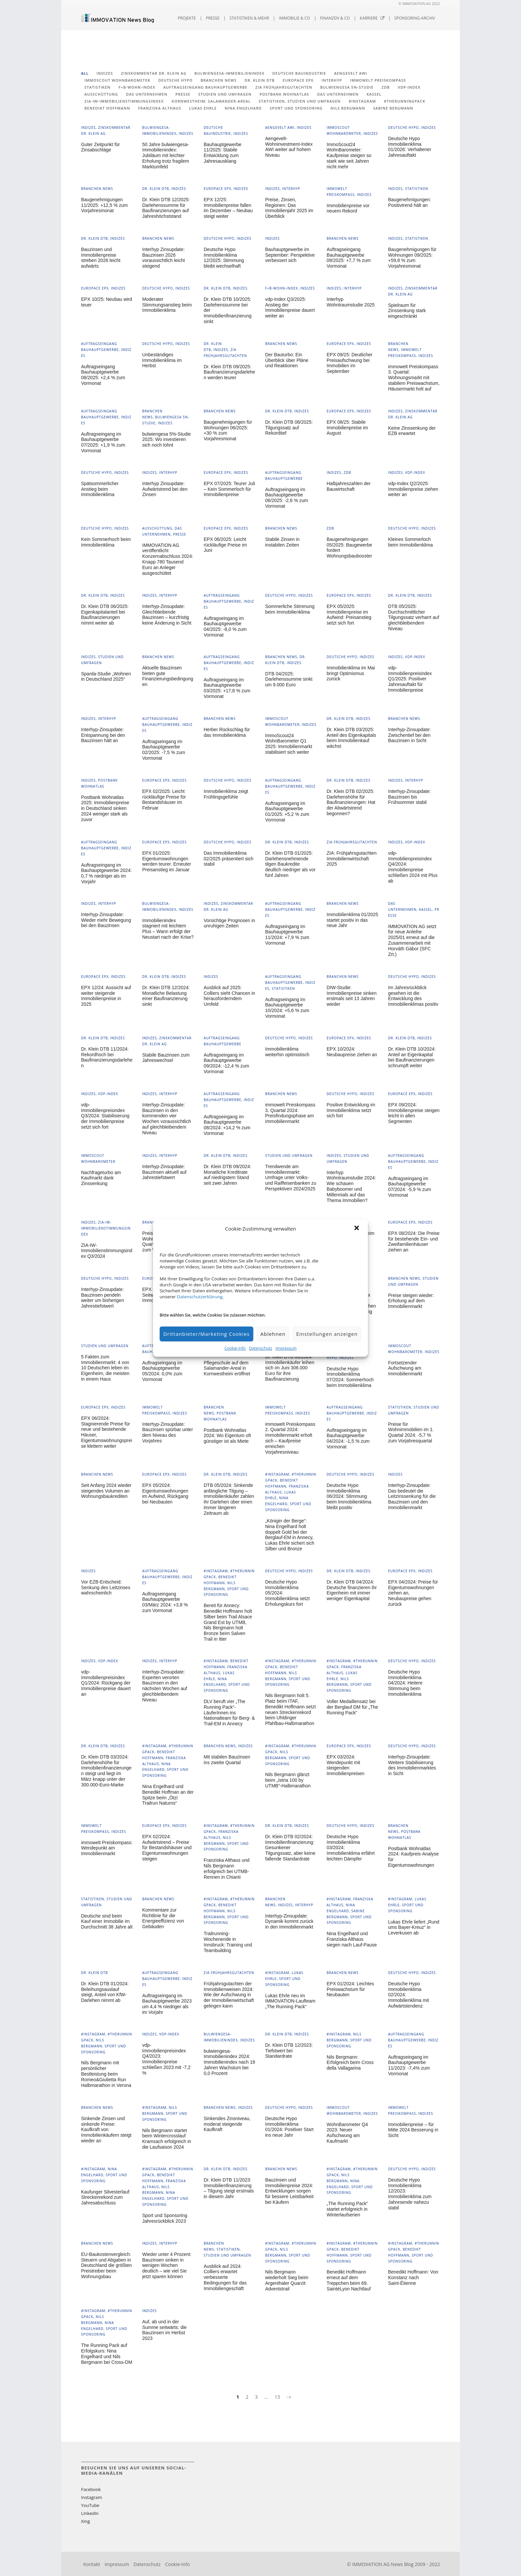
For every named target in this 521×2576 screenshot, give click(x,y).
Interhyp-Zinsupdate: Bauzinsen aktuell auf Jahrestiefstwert (164, 1172)
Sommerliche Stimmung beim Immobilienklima (290, 609)
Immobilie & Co (294, 18)
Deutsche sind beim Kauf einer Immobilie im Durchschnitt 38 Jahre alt (107, 1921)
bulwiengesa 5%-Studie (347, 87)
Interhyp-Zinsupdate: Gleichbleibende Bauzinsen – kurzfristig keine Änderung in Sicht (166, 615)
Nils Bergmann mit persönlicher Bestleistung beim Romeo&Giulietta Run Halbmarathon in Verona (106, 2074)
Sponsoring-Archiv (414, 18)
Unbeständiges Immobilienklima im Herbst (162, 360)
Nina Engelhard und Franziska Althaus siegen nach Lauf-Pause (352, 1939)
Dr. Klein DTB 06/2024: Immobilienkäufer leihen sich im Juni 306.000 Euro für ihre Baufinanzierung (289, 1368)
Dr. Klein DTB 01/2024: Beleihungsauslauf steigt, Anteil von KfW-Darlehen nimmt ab (105, 1992)
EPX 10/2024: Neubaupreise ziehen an (352, 1051)
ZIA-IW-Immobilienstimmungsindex (124, 101)
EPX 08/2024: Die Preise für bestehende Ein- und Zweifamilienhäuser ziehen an (414, 1241)
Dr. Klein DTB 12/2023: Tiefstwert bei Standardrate (289, 2050)
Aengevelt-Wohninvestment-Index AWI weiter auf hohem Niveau (289, 147)
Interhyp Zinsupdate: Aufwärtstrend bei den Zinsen (164, 489)
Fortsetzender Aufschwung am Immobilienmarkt (405, 1368)
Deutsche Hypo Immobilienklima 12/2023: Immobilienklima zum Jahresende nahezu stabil (410, 2193)
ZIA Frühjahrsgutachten (284, 87)
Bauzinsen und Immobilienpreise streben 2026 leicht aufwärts (100, 258)
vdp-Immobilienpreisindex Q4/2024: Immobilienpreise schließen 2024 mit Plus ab (413, 867)
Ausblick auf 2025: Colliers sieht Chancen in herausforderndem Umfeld (229, 996)
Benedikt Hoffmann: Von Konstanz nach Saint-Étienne (413, 2277)
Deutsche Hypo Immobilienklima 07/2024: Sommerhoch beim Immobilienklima (350, 1377)
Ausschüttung (101, 94)
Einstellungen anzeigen (327, 1334)
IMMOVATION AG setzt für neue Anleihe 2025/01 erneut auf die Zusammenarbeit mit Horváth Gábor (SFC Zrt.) (412, 940)
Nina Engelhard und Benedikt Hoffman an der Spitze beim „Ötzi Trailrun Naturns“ (168, 1795)
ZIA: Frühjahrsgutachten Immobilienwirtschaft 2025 (351, 858)
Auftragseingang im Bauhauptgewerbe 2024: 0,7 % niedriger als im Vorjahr (106, 873)
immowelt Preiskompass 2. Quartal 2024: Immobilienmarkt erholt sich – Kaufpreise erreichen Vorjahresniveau (290, 1438)
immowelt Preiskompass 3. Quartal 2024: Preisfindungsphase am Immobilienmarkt (290, 1113)
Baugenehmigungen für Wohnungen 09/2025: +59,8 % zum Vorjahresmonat (412, 258)
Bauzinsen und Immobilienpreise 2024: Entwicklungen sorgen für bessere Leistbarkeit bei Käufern (289, 2191)
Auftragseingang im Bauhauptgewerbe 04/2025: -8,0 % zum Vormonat (225, 627)
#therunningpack (404, 101)
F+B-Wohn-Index (137, 87)
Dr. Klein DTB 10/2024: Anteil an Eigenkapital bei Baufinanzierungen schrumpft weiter (412, 1057)
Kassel (373, 94)
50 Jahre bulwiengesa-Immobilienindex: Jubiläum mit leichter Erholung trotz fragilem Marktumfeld (165, 155)
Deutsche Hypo (175, 80)
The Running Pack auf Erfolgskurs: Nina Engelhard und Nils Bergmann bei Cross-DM (106, 2353)
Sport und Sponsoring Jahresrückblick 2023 (164, 2218)
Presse (212, 18)
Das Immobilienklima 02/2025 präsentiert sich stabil (228, 858)
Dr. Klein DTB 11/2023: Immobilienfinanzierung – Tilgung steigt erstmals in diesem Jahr (229, 2188)
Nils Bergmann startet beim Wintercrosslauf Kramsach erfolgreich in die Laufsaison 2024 (166, 2139)
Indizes (105, 73)
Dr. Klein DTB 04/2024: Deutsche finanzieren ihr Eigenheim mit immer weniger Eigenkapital (352, 1590)
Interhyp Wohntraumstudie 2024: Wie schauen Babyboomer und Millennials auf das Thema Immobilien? (351, 1186)
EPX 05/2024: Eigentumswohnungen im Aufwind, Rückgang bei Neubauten (165, 1493)
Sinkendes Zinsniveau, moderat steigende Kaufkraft (227, 2124)
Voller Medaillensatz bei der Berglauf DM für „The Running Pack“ (352, 1707)
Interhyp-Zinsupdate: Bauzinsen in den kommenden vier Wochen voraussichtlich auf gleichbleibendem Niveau (166, 1118)
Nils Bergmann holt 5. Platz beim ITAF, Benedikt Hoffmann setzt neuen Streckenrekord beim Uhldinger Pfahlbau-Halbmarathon (290, 1709)
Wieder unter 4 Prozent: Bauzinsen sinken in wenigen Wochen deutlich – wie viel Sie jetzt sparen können (166, 2265)
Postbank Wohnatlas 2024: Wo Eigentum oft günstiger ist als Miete (227, 1435)
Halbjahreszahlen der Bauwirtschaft (348, 486)
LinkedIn (90, 2513)
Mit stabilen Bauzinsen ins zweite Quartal (227, 1759)
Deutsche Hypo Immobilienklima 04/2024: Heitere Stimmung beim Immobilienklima (405, 1683)
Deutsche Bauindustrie (299, 73)
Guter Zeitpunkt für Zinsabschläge (100, 147)
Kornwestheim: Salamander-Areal (211, 101)
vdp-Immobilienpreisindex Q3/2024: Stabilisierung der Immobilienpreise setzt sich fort (105, 1116)
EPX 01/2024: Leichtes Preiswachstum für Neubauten (350, 1989)
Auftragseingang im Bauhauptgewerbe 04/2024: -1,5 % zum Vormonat (348, 1438)
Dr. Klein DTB (260, 80)
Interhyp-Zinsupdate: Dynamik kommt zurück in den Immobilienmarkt (289, 1921)
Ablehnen (272, 1334)
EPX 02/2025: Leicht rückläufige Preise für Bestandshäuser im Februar (164, 800)
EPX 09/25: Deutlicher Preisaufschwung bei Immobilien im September (349, 363)
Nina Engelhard (243, 108)
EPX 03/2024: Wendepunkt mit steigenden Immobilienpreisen (346, 1765)
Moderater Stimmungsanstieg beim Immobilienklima (167, 305)
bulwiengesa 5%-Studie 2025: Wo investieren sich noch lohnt (166, 439)
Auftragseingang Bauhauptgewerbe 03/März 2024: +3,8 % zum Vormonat (165, 1602)
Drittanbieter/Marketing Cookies (206, 1334)
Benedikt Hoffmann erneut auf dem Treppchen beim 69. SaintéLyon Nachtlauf (349, 2280)
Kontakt (91, 2564)
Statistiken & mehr (249, 18)
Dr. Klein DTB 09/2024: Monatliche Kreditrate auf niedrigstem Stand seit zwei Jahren (227, 1175)
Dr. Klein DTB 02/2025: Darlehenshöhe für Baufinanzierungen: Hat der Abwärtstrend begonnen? (351, 802)
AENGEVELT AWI (350, 73)
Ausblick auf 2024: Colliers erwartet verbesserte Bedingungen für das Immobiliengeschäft (225, 2277)
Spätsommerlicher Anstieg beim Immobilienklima (100, 489)
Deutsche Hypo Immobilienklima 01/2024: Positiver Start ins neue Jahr (289, 2127)
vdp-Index (409, 87)
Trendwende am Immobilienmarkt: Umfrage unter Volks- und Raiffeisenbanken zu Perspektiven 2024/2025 (290, 1177)
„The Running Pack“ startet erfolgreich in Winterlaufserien (347, 2209)
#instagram (362, 101)
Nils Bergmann (348, 108)
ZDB (385, 87)
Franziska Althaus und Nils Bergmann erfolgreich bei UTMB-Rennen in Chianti (227, 1868)
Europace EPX (298, 80)
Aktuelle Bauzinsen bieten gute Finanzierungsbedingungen (167, 676)
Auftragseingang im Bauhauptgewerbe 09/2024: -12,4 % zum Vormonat (226, 1063)
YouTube (90, 2505)
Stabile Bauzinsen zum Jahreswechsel (165, 1057)
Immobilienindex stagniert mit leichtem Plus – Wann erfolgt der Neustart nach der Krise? (168, 929)
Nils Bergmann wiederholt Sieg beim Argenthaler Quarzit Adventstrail (286, 2280)
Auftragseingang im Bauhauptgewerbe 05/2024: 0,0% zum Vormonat (162, 1371)
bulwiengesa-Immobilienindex (229, 73)
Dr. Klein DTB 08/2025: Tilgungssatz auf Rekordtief (289, 427)
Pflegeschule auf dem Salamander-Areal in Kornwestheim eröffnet (227, 1368)
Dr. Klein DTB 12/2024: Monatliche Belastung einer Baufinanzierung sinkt (166, 996)
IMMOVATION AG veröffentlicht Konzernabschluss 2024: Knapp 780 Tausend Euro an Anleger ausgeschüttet (167, 559)
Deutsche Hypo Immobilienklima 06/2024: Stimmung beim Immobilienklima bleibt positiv (349, 1496)
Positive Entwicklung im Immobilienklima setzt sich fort (351, 1110)
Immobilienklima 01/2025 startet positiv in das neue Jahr (352, 920)
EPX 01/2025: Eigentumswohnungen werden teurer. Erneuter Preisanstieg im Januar (166, 861)
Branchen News (219, 80)
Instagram (91, 2497)
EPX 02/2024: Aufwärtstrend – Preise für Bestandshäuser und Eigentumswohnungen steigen (167, 1847)
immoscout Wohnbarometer (117, 80)
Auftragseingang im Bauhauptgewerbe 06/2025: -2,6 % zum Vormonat (286, 498)
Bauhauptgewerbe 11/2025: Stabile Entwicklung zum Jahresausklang (223, 153)
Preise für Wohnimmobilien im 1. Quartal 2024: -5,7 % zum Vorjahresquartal (411, 1432)
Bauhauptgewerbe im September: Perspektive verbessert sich (290, 255)
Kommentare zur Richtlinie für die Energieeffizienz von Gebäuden (163, 1918)
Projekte (187, 18)
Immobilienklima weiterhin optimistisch (287, 1051)
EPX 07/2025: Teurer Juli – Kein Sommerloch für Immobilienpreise (229, 489)
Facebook (91, 2489)
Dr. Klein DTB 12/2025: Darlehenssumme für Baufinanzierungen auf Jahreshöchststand (166, 208)
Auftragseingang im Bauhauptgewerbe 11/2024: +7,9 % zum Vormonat (287, 935)
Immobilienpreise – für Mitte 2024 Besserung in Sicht (413, 2130)
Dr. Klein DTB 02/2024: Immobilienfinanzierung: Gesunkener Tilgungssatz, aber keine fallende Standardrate (290, 1847)
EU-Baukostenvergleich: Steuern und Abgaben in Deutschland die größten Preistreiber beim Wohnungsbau (106, 2265)
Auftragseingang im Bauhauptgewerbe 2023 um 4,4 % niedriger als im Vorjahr (167, 2004)
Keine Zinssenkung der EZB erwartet (412, 430)
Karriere (372, 18)
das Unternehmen (146, 94)
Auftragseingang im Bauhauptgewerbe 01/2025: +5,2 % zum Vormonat (287, 811)
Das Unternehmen (338, 94)
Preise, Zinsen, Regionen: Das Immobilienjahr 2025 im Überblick (289, 208)
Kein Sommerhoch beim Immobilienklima (106, 542)
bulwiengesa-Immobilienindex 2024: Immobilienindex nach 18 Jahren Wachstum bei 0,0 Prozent (229, 2062)
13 (277, 2397)
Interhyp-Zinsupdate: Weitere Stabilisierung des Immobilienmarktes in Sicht (412, 1765)
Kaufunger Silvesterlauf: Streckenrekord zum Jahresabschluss (106, 2197)
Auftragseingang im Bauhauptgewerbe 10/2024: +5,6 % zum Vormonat (287, 1008)
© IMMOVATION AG (414, 3)
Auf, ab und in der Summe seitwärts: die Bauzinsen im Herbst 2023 (164, 2330)
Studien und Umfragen (225, 94)
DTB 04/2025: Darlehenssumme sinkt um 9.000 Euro (288, 679)
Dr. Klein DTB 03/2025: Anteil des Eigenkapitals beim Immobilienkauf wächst (351, 738)
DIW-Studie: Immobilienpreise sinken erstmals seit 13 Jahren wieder (351, 996)
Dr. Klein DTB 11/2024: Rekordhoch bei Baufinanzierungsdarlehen (107, 1057)
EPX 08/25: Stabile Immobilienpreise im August (347, 427)
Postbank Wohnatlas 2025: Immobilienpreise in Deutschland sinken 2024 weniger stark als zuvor (105, 808)
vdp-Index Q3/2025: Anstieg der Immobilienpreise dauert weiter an (290, 307)
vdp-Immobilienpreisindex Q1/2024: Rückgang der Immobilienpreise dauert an (106, 1683)
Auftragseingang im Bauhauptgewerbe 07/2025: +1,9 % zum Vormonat (103, 442)
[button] (358, 1229)
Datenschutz (260, 1348)
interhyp (332, 80)
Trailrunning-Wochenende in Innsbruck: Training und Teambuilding (228, 1942)
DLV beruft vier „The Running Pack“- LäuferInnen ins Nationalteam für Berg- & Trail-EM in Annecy (229, 1712)
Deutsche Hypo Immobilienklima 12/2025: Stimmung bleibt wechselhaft (224, 258)
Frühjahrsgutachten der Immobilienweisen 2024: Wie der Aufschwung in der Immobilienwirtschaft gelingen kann (229, 1995)
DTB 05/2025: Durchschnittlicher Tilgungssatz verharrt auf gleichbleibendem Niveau (413, 617)
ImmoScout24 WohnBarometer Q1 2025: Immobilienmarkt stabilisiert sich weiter (288, 744)
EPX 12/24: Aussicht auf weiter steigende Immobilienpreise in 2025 (106, 996)
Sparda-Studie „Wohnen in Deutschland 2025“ (106, 676)
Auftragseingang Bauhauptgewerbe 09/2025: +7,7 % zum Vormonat (349, 258)
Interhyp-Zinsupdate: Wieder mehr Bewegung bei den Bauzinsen (106, 920)
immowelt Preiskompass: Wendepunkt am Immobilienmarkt (107, 1848)
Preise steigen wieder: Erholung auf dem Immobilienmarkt (411, 1301)
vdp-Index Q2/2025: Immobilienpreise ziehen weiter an (413, 489)
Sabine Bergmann (393, 108)
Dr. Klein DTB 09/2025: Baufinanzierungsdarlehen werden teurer (229, 372)
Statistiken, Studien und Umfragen (300, 101)
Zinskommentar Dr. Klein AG (153, 73)
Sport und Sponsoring (296, 108)
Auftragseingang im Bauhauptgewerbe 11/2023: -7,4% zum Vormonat (409, 2065)
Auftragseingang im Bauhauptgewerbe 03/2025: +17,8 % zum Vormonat (227, 688)
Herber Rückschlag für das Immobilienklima (227, 732)
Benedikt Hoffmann (107, 108)
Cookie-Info (235, 1348)
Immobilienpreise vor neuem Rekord (348, 208)
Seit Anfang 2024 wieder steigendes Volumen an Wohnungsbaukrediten (106, 1491)
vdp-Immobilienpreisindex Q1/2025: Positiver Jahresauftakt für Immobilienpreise (410, 679)
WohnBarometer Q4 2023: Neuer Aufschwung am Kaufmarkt (347, 2133)
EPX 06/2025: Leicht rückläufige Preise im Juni (225, 545)
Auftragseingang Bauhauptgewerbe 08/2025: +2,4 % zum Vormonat (103, 375)
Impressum (285, 1348)
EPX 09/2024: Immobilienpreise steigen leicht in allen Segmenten (414, 1113)
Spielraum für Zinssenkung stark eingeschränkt (407, 310)
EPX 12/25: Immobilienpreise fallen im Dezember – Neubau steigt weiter (228, 208)
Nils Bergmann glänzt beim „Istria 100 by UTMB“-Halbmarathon (288, 1780)
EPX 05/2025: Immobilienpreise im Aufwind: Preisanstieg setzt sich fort (349, 615)
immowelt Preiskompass (378, 80)
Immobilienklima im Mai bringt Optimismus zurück (351, 673)
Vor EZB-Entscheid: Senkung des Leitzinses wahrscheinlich (105, 1587)
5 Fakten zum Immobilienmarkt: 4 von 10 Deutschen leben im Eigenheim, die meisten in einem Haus (105, 1368)
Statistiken (97, 87)
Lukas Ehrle (203, 108)
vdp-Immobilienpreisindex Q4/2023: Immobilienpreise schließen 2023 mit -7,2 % (166, 2059)
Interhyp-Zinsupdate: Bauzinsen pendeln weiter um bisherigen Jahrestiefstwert (102, 1298)
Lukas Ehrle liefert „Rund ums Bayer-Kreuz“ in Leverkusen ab (413, 1927)
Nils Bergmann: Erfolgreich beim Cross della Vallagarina (350, 2062)
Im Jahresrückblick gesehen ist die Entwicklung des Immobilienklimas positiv (413, 996)
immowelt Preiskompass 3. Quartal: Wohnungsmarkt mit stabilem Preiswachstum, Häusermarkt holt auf (414, 377)
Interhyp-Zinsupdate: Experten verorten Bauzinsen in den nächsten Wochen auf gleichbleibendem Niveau (164, 1685)
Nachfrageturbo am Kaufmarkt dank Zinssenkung (101, 1178)
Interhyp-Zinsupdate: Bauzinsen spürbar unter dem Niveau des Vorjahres (167, 1432)
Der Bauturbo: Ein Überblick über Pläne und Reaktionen (286, 360)
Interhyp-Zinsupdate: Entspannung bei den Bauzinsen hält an (103, 735)
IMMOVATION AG (371, 2564)
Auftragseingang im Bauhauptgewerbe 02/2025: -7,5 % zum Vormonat (163, 750)
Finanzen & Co (335, 18)
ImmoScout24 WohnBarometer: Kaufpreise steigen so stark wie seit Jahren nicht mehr (349, 155)
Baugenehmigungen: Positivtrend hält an (409, 202)
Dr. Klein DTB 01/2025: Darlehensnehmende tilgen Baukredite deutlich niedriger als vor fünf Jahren (290, 864)
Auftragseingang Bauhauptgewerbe (205, 87)
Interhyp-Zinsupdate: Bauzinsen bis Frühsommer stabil (409, 797)
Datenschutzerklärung (199, 1297)
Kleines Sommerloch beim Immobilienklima (410, 542)
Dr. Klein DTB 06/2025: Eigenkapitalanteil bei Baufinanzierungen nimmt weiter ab (105, 615)
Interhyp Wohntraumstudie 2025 (351, 302)
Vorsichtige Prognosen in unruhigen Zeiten (229, 923)
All (85, 73)
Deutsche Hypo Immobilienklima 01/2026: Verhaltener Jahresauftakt (409, 147)
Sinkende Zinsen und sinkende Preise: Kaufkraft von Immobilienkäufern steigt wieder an (106, 2129)
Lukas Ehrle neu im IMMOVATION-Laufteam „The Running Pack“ (290, 2001)
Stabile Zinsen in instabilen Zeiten (282, 542)
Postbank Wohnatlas (284, 94)
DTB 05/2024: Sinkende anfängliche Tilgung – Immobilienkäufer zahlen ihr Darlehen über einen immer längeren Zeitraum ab (229, 1499)
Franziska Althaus (159, 108)
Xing (85, 2521)
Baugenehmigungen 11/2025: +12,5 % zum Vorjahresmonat (104, 205)
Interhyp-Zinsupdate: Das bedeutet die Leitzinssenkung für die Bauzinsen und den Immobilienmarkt (412, 1496)
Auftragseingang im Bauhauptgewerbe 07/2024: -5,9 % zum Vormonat (409, 1187)
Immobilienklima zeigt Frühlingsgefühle (226, 794)
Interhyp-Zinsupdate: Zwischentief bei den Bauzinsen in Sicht (409, 735)
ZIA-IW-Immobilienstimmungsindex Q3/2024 (106, 1251)
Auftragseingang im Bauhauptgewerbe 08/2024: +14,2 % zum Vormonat (227, 1125)
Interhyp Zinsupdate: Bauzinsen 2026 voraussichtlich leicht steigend (163, 258)
